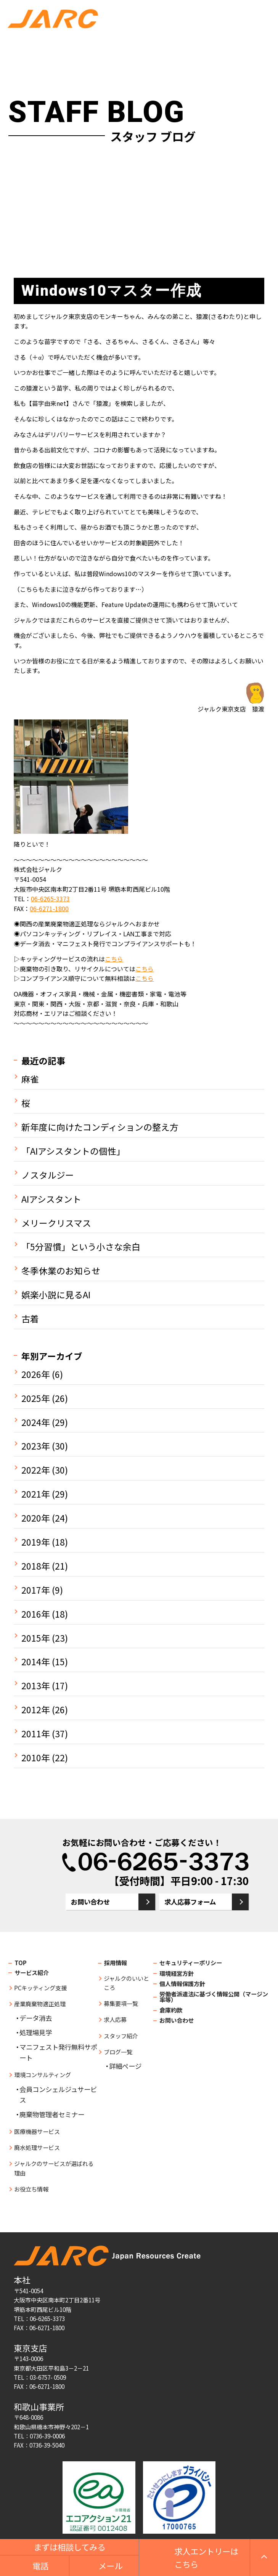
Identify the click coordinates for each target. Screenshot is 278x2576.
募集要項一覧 (121, 2003)
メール (110, 2565)
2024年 (35, 1422)
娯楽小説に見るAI (55, 1295)
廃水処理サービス (37, 2147)
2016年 (35, 1614)
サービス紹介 (31, 1972)
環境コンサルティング (42, 2074)
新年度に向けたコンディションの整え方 (99, 1127)
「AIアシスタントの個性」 (73, 1151)
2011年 (35, 1734)
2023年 (35, 1446)
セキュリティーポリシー (190, 1962)
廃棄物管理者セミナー (51, 2114)
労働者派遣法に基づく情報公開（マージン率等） (213, 1997)
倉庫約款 (170, 2010)
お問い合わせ (90, 1901)
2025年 (35, 1398)
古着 (30, 1319)
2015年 (35, 1638)
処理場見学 (35, 2032)
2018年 (35, 1566)
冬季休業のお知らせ (60, 1271)
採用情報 (115, 1962)
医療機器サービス (37, 2131)
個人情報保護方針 (182, 1983)
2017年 (35, 1590)
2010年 (35, 1758)
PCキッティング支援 (40, 1987)
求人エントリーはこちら (206, 2557)
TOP (20, 1962)
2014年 (35, 1662)
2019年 (35, 1542)
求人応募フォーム (190, 1901)
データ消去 (35, 2018)
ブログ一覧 (118, 2051)
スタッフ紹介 (121, 2035)
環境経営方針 (176, 1973)
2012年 (35, 1710)
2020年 (35, 1518)
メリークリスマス (56, 1223)
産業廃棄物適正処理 (40, 2003)
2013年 (35, 1686)
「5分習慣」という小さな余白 (80, 1247)
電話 (40, 2565)
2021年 (35, 1494)
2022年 (35, 1470)
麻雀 (30, 1079)
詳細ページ (125, 2066)
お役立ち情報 (31, 2189)
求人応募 (115, 2019)
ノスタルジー (47, 1175)
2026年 (35, 1374)
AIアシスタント (51, 1199)
